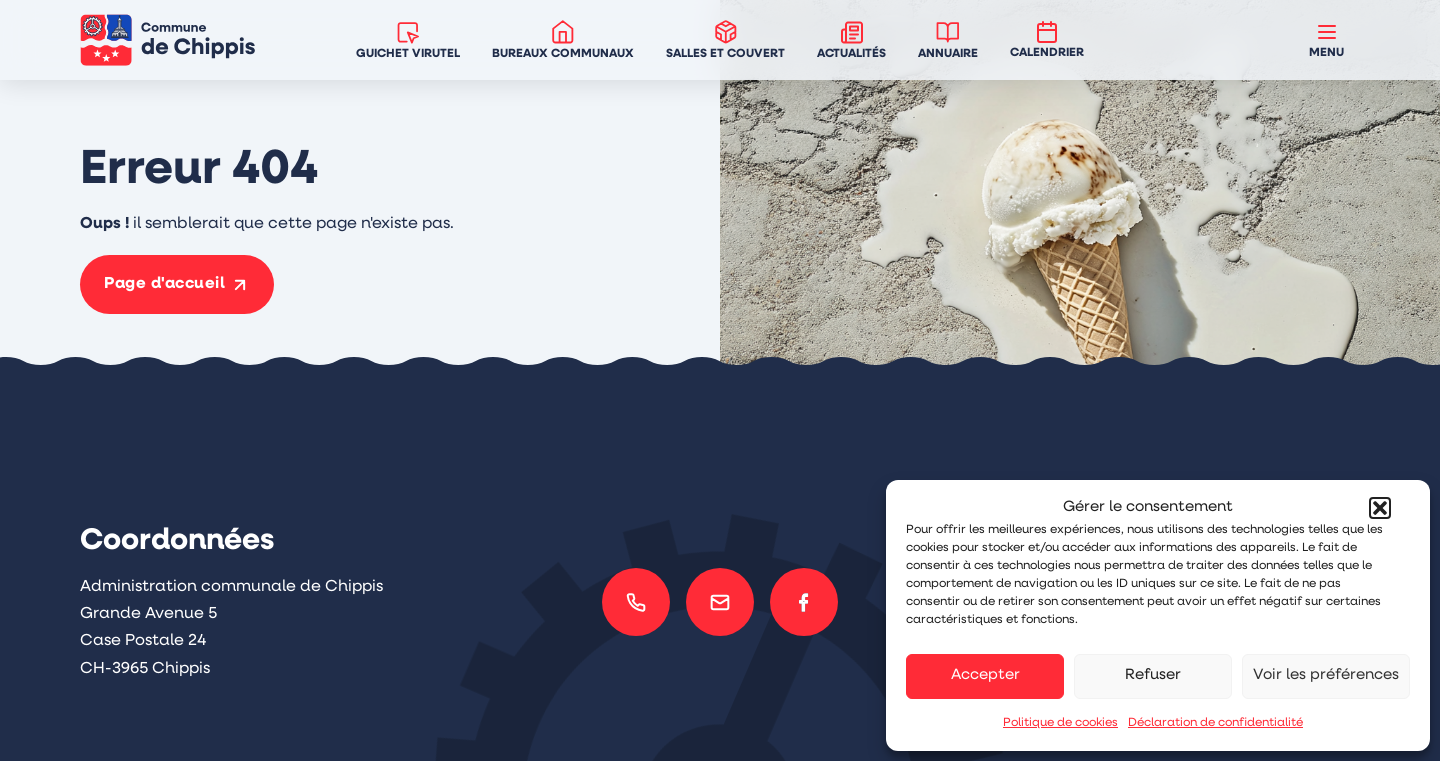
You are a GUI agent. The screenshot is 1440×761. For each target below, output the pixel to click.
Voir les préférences (1326, 675)
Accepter (985, 675)
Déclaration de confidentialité (1215, 723)
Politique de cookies (1060, 723)
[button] (1380, 508)
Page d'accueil (164, 284)
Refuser (1153, 675)
